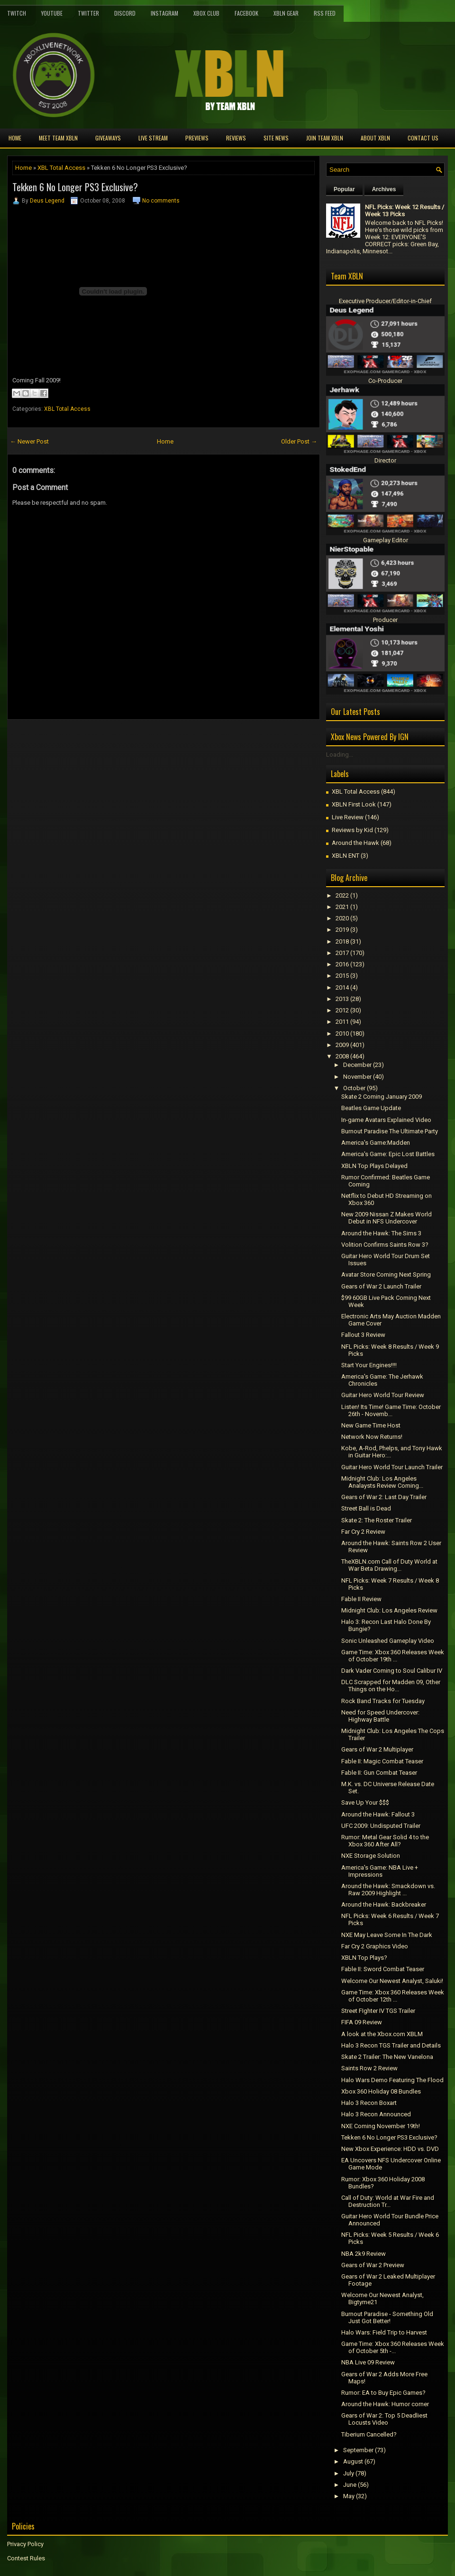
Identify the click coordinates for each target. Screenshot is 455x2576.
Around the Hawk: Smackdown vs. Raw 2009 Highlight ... (388, 1889)
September (358, 2450)
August (353, 2461)
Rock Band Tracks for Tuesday (383, 1701)
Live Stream (153, 138)
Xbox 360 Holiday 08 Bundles (381, 2091)
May (349, 2496)
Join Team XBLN (324, 138)
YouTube (52, 13)
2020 (342, 918)
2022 (342, 895)
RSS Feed (325, 13)
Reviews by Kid (352, 830)
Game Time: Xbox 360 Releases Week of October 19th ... (392, 1656)
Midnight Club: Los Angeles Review (389, 1610)
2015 (342, 975)
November (357, 1076)
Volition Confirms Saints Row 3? (384, 1244)
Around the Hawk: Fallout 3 (378, 1814)
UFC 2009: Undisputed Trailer (380, 1825)
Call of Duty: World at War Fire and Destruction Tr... (387, 2201)
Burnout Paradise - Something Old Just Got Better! (387, 2317)
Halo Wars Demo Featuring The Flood (392, 2080)
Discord (125, 13)
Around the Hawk (355, 842)
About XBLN (375, 138)
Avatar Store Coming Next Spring (386, 1274)
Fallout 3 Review (363, 1334)
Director (385, 460)
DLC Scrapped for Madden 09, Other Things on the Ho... (390, 1685)
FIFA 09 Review (361, 2022)
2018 (342, 941)
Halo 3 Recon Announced (376, 2114)
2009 (342, 1044)
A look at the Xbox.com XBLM (382, 2034)
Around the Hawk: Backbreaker (383, 1904)
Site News (276, 138)
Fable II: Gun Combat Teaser (379, 1772)
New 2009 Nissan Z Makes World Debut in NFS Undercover (386, 1218)
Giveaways (108, 138)
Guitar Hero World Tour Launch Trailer (392, 1467)
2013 (342, 998)
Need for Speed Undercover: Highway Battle (380, 1716)
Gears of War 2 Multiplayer (377, 1749)
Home (15, 138)
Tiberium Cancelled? (369, 2434)
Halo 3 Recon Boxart (369, 2102)
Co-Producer (385, 380)
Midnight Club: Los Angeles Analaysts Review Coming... (382, 1482)
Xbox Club (206, 13)
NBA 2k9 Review (363, 2253)
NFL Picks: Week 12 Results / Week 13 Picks (404, 211)
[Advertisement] (118, 741)
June (349, 2484)
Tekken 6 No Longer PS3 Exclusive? (75, 187)
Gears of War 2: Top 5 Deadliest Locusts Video (384, 2419)
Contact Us (423, 138)
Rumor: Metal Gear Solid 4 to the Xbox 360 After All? (385, 1841)
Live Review (348, 817)
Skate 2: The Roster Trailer (376, 1520)
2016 (342, 964)
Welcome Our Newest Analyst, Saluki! (392, 1980)
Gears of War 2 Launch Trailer (381, 1286)
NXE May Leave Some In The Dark (386, 1934)
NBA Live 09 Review (368, 2362)
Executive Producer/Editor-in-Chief (385, 301)
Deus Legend (47, 200)
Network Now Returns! (371, 1436)
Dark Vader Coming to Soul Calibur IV (391, 1670)
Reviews (236, 138)
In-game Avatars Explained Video (386, 1119)
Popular (344, 189)
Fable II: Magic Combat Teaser (382, 1761)
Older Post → (299, 441)
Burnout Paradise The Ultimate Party (389, 1131)
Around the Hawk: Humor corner (385, 2404)
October (354, 1088)
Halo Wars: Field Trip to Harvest (384, 2332)
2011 (342, 1021)
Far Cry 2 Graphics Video (374, 1946)
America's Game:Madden (375, 1142)
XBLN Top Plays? (364, 1957)
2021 (342, 906)
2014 (342, 987)
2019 (342, 929)
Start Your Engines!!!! (369, 1365)
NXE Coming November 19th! (380, 2126)
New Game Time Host (370, 1425)
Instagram (164, 13)
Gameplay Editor (385, 540)
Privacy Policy (25, 2544)
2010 (342, 1033)
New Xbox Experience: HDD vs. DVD (390, 2148)
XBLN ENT (345, 855)
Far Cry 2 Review (363, 1531)
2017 (342, 952)
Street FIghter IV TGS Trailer (378, 2010)
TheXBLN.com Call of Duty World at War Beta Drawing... (389, 1565)
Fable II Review (361, 1599)
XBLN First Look (354, 804)
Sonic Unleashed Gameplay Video (387, 1640)
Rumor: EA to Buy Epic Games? (383, 2392)
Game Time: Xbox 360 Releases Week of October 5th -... (392, 2347)
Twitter (88, 13)
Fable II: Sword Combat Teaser (382, 1969)
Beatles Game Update (371, 1108)
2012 (342, 1010)
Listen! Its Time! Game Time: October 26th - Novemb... (391, 1410)
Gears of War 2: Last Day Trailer (384, 1497)
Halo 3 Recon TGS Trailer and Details (391, 2045)
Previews (197, 138)
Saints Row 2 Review (369, 2068)
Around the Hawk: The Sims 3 (381, 1233)
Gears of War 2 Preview (372, 2265)
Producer (385, 619)
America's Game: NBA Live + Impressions (379, 1871)
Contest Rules (26, 2558)
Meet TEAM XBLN (58, 138)
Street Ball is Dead (366, 1508)
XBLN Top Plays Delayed (374, 1165)
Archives (384, 189)
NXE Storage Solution (370, 1855)
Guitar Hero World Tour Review (382, 1395)
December (357, 1064)
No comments (161, 200)
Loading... (339, 754)
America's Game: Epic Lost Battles (388, 1154)
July (348, 2473)
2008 (342, 1056)
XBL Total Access (61, 167)
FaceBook (246, 13)
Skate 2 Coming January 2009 (381, 1096)
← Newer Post (29, 441)
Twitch (16, 13)
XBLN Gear (286, 13)
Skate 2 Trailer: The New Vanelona (387, 2056)
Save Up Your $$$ (365, 1802)
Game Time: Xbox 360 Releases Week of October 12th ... (392, 1996)
